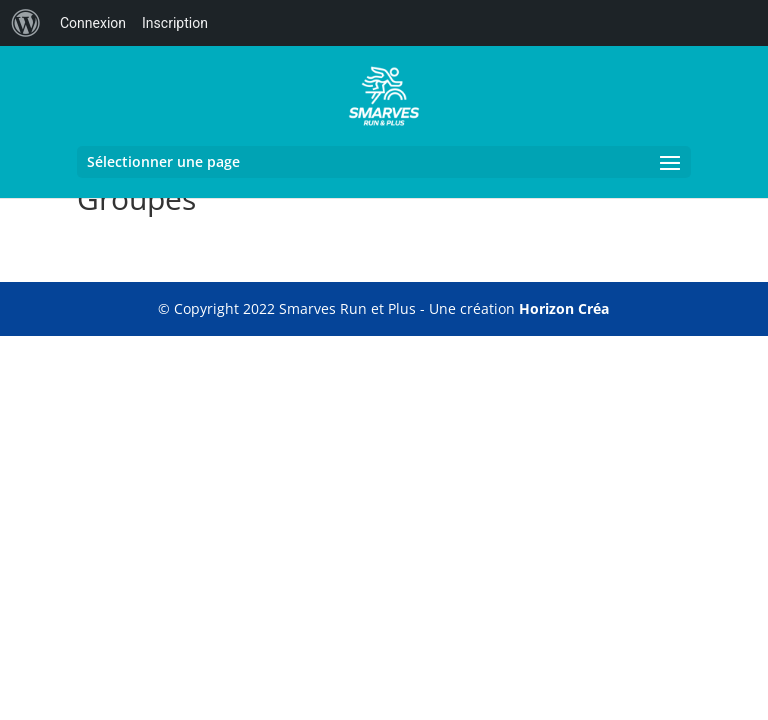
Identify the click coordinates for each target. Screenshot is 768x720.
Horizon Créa (564, 308)
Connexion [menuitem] (93, 23)
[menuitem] (26, 23)
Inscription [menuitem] (175, 23)
